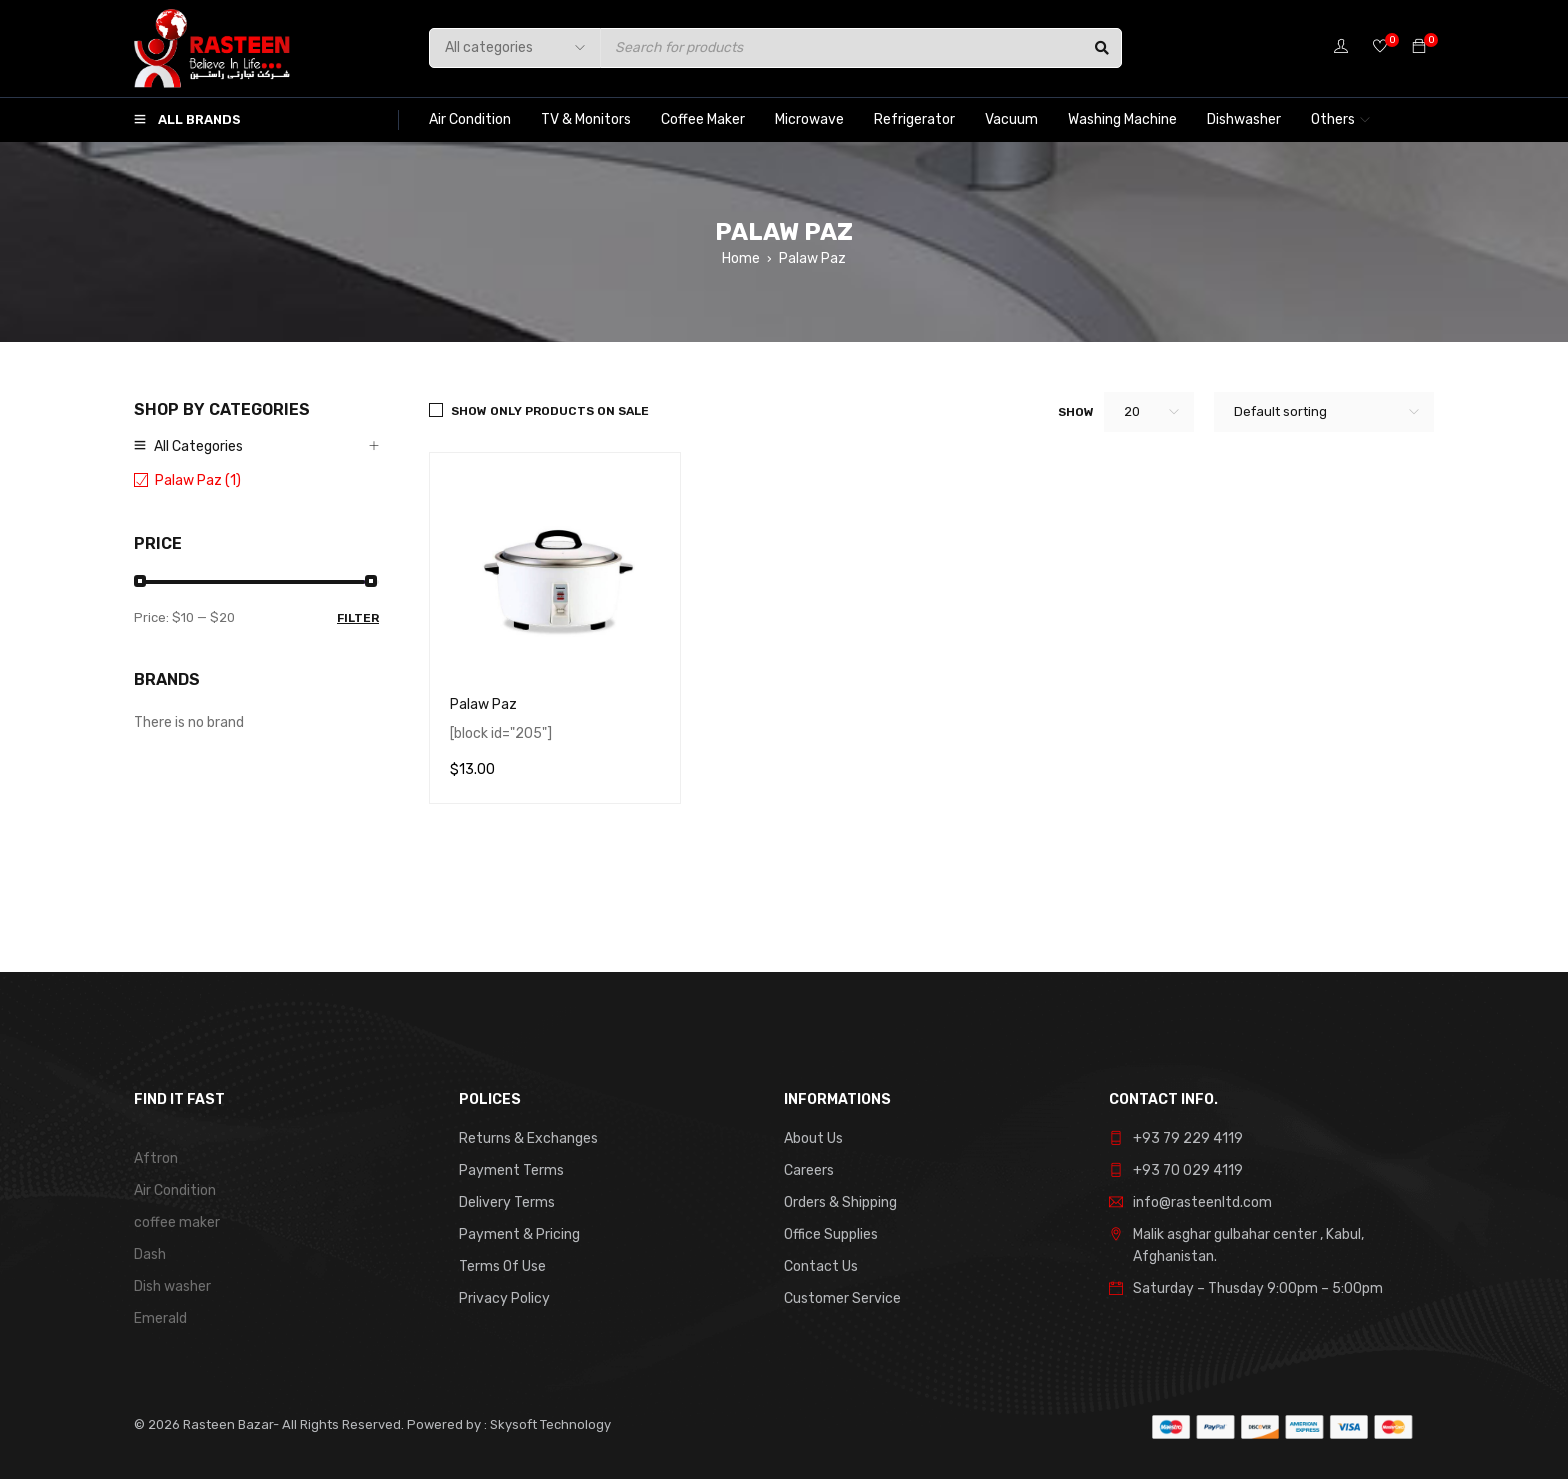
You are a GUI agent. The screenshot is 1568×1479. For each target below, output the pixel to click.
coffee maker (177, 1222)
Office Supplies (831, 1234)
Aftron (156, 1158)
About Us (813, 1138)
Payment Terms (511, 1170)
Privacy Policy (504, 1298)
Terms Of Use (502, 1266)
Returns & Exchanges (528, 1138)
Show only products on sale (550, 411)
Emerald (160, 1318)
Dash (150, 1254)
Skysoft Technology (549, 1424)
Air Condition (175, 1190)
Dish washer (172, 1286)
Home (741, 258)
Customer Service (842, 1298)
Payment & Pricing (519, 1234)
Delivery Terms (507, 1202)
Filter (358, 618)
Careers (809, 1170)
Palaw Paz (483, 704)
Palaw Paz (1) (198, 480)
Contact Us (821, 1266)
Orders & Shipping (840, 1202)
